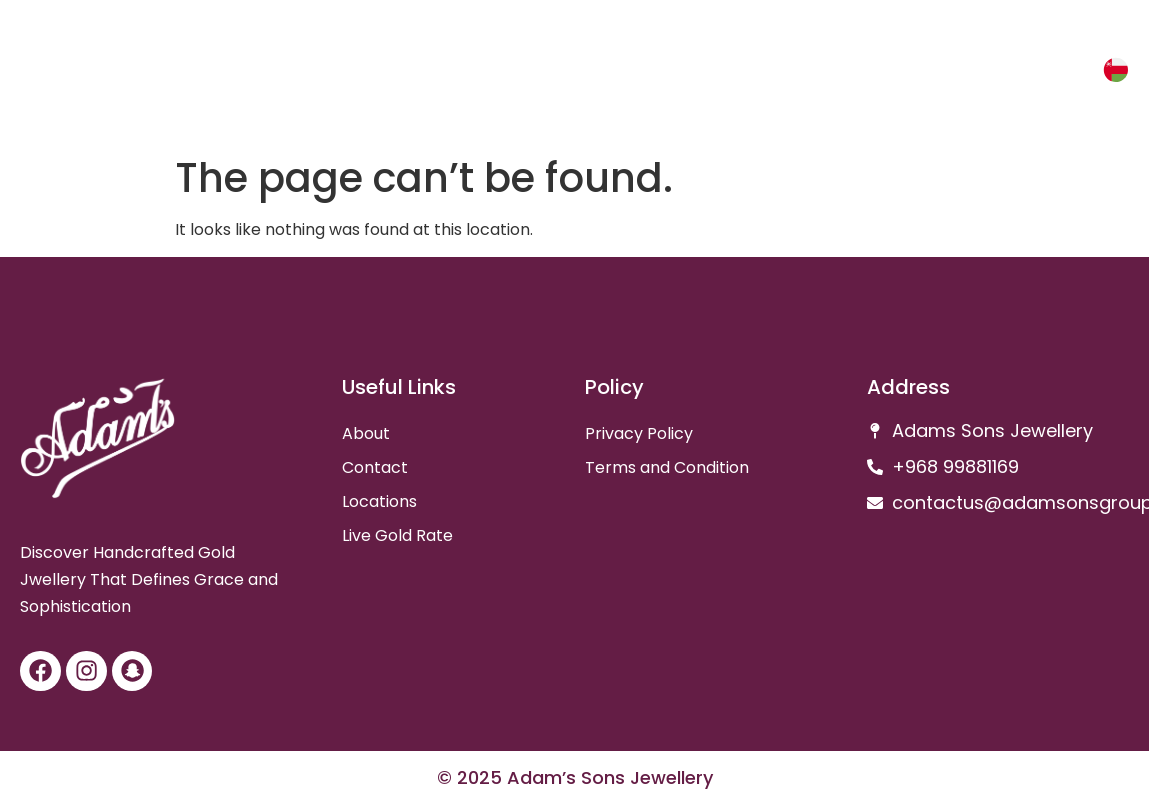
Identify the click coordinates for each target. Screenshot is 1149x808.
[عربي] (1113, 70)
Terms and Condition (667, 467)
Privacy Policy (639, 433)
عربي (1057, 72)
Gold (996, 73)
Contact (375, 467)
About (366, 433)
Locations (379, 501)
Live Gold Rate (397, 535)
